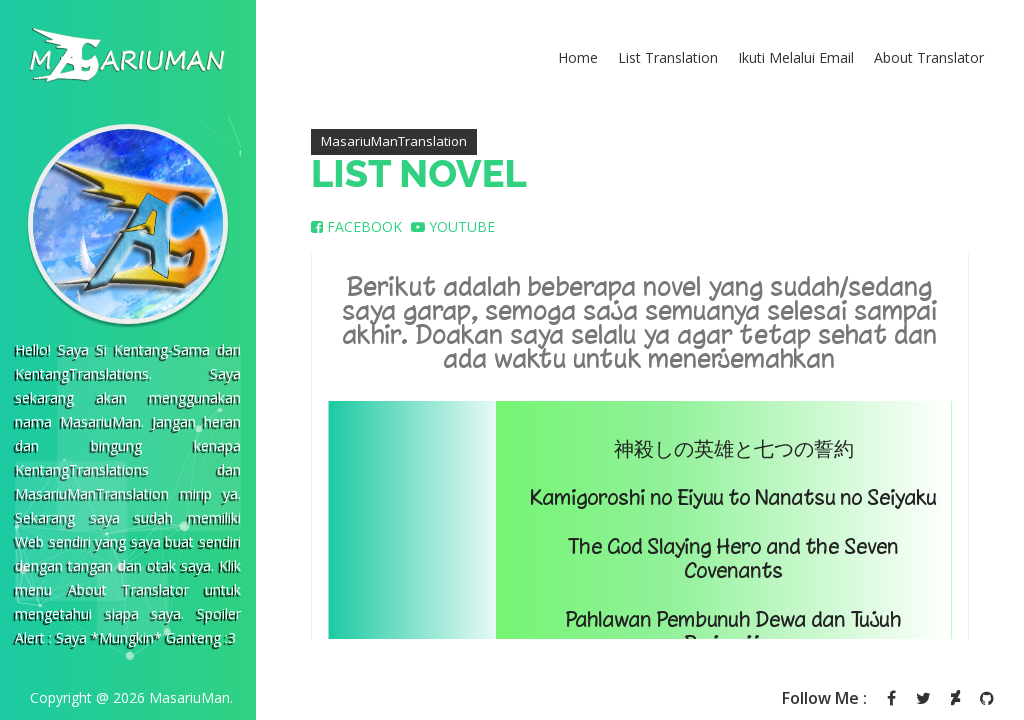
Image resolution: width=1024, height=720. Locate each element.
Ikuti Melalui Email (796, 57)
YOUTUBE (453, 226)
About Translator (929, 57)
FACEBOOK (356, 226)
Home (578, 57)
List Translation (668, 57)
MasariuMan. (191, 697)
